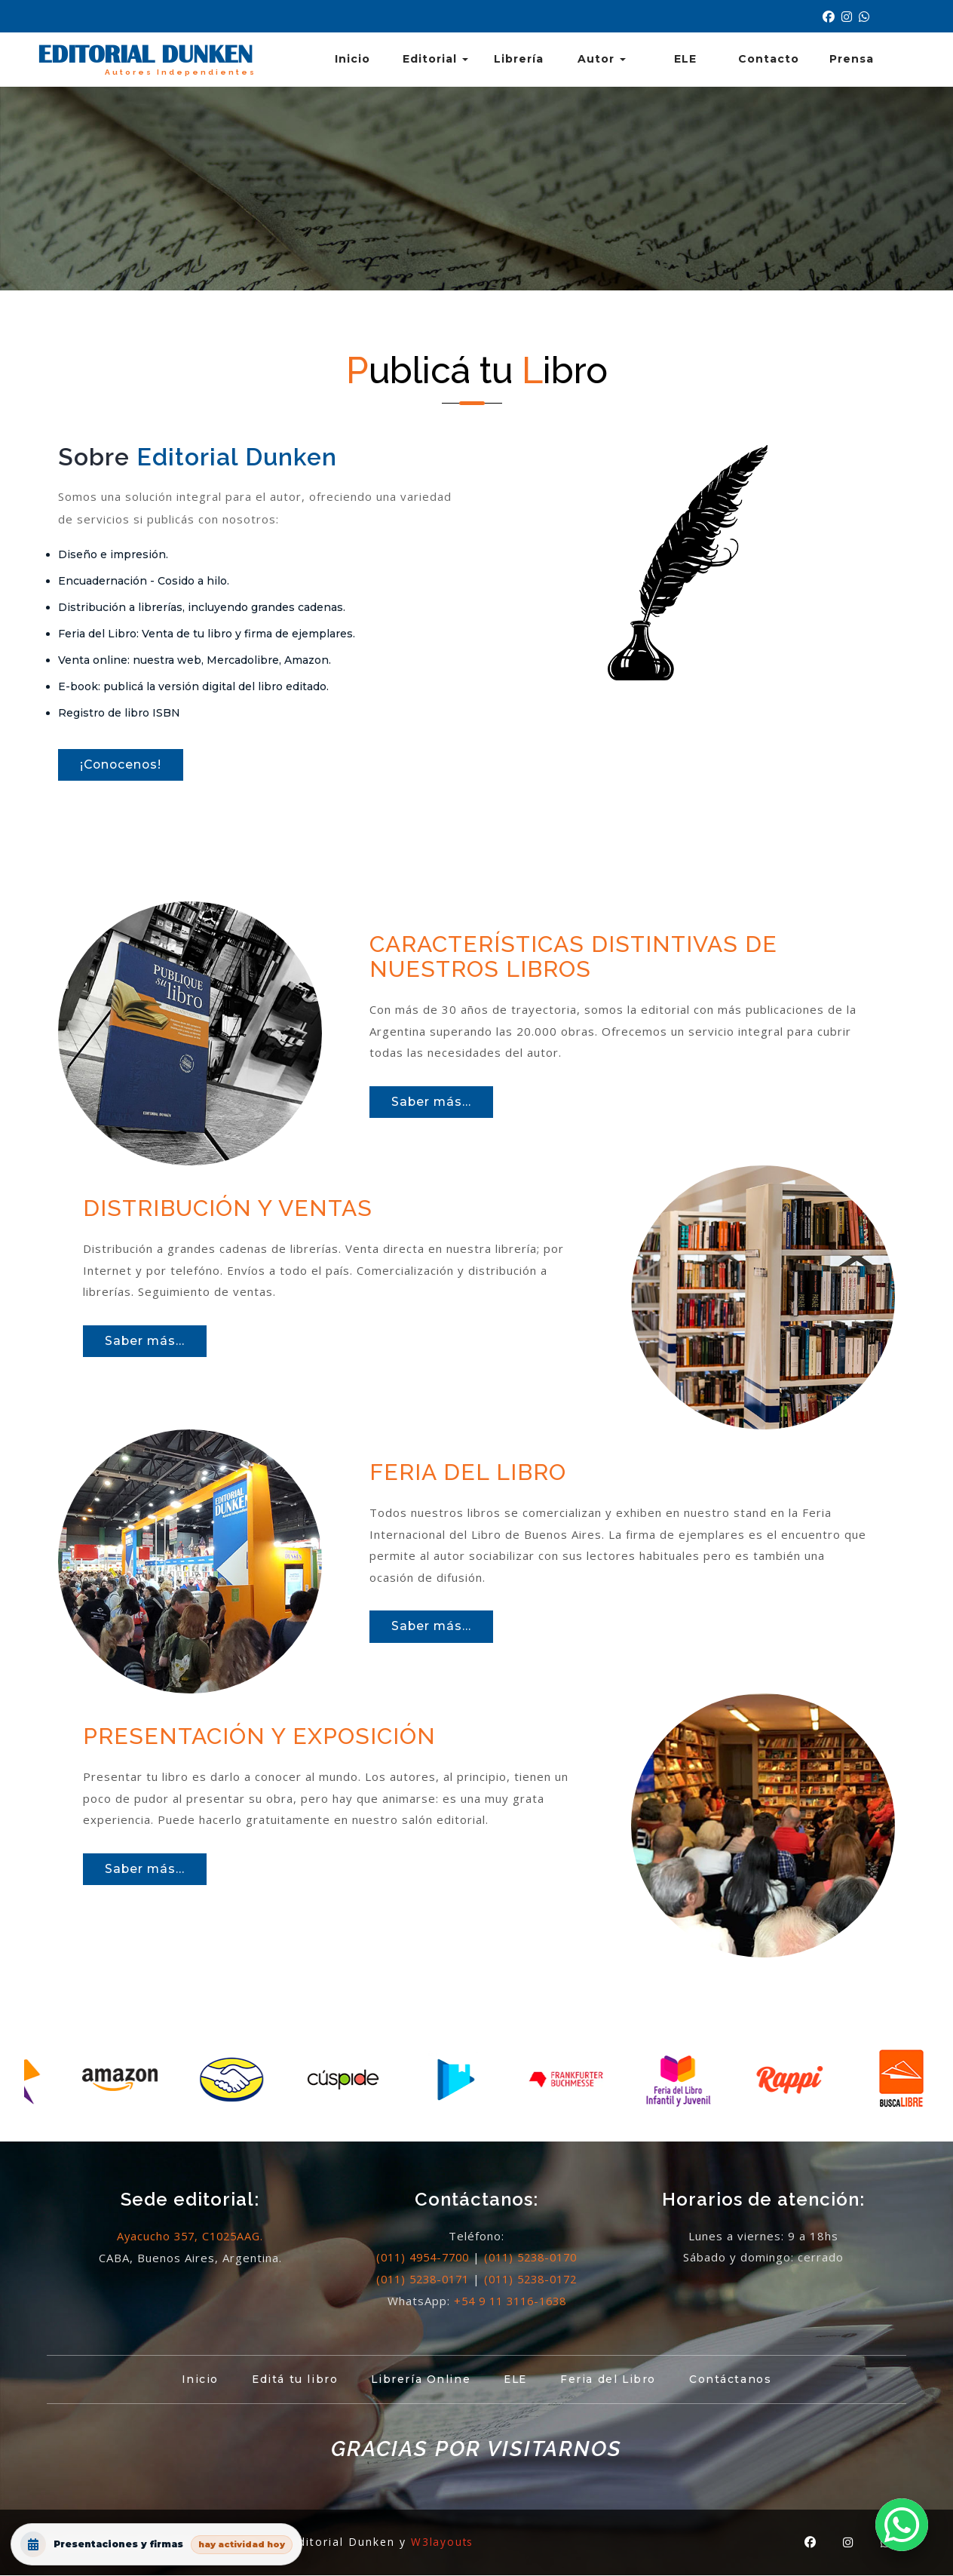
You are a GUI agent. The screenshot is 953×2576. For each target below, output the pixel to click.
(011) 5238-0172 (534, 2280)
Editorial (435, 59)
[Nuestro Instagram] (850, 17)
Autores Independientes (178, 72)
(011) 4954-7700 (418, 2259)
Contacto (768, 59)
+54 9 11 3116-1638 (510, 2302)
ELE (685, 59)
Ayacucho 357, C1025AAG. (190, 2237)
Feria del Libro (614, 2380)
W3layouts (443, 2543)
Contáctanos (741, 2380)
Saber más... (433, 1105)
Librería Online (418, 2380)
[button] (901, 2524)
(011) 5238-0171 (418, 2280)
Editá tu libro (287, 2380)
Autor (602, 59)
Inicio (352, 59)
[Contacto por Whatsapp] (866, 17)
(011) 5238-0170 (534, 2259)
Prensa (851, 59)
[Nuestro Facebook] (832, 17)
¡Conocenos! (123, 766)
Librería (519, 59)
